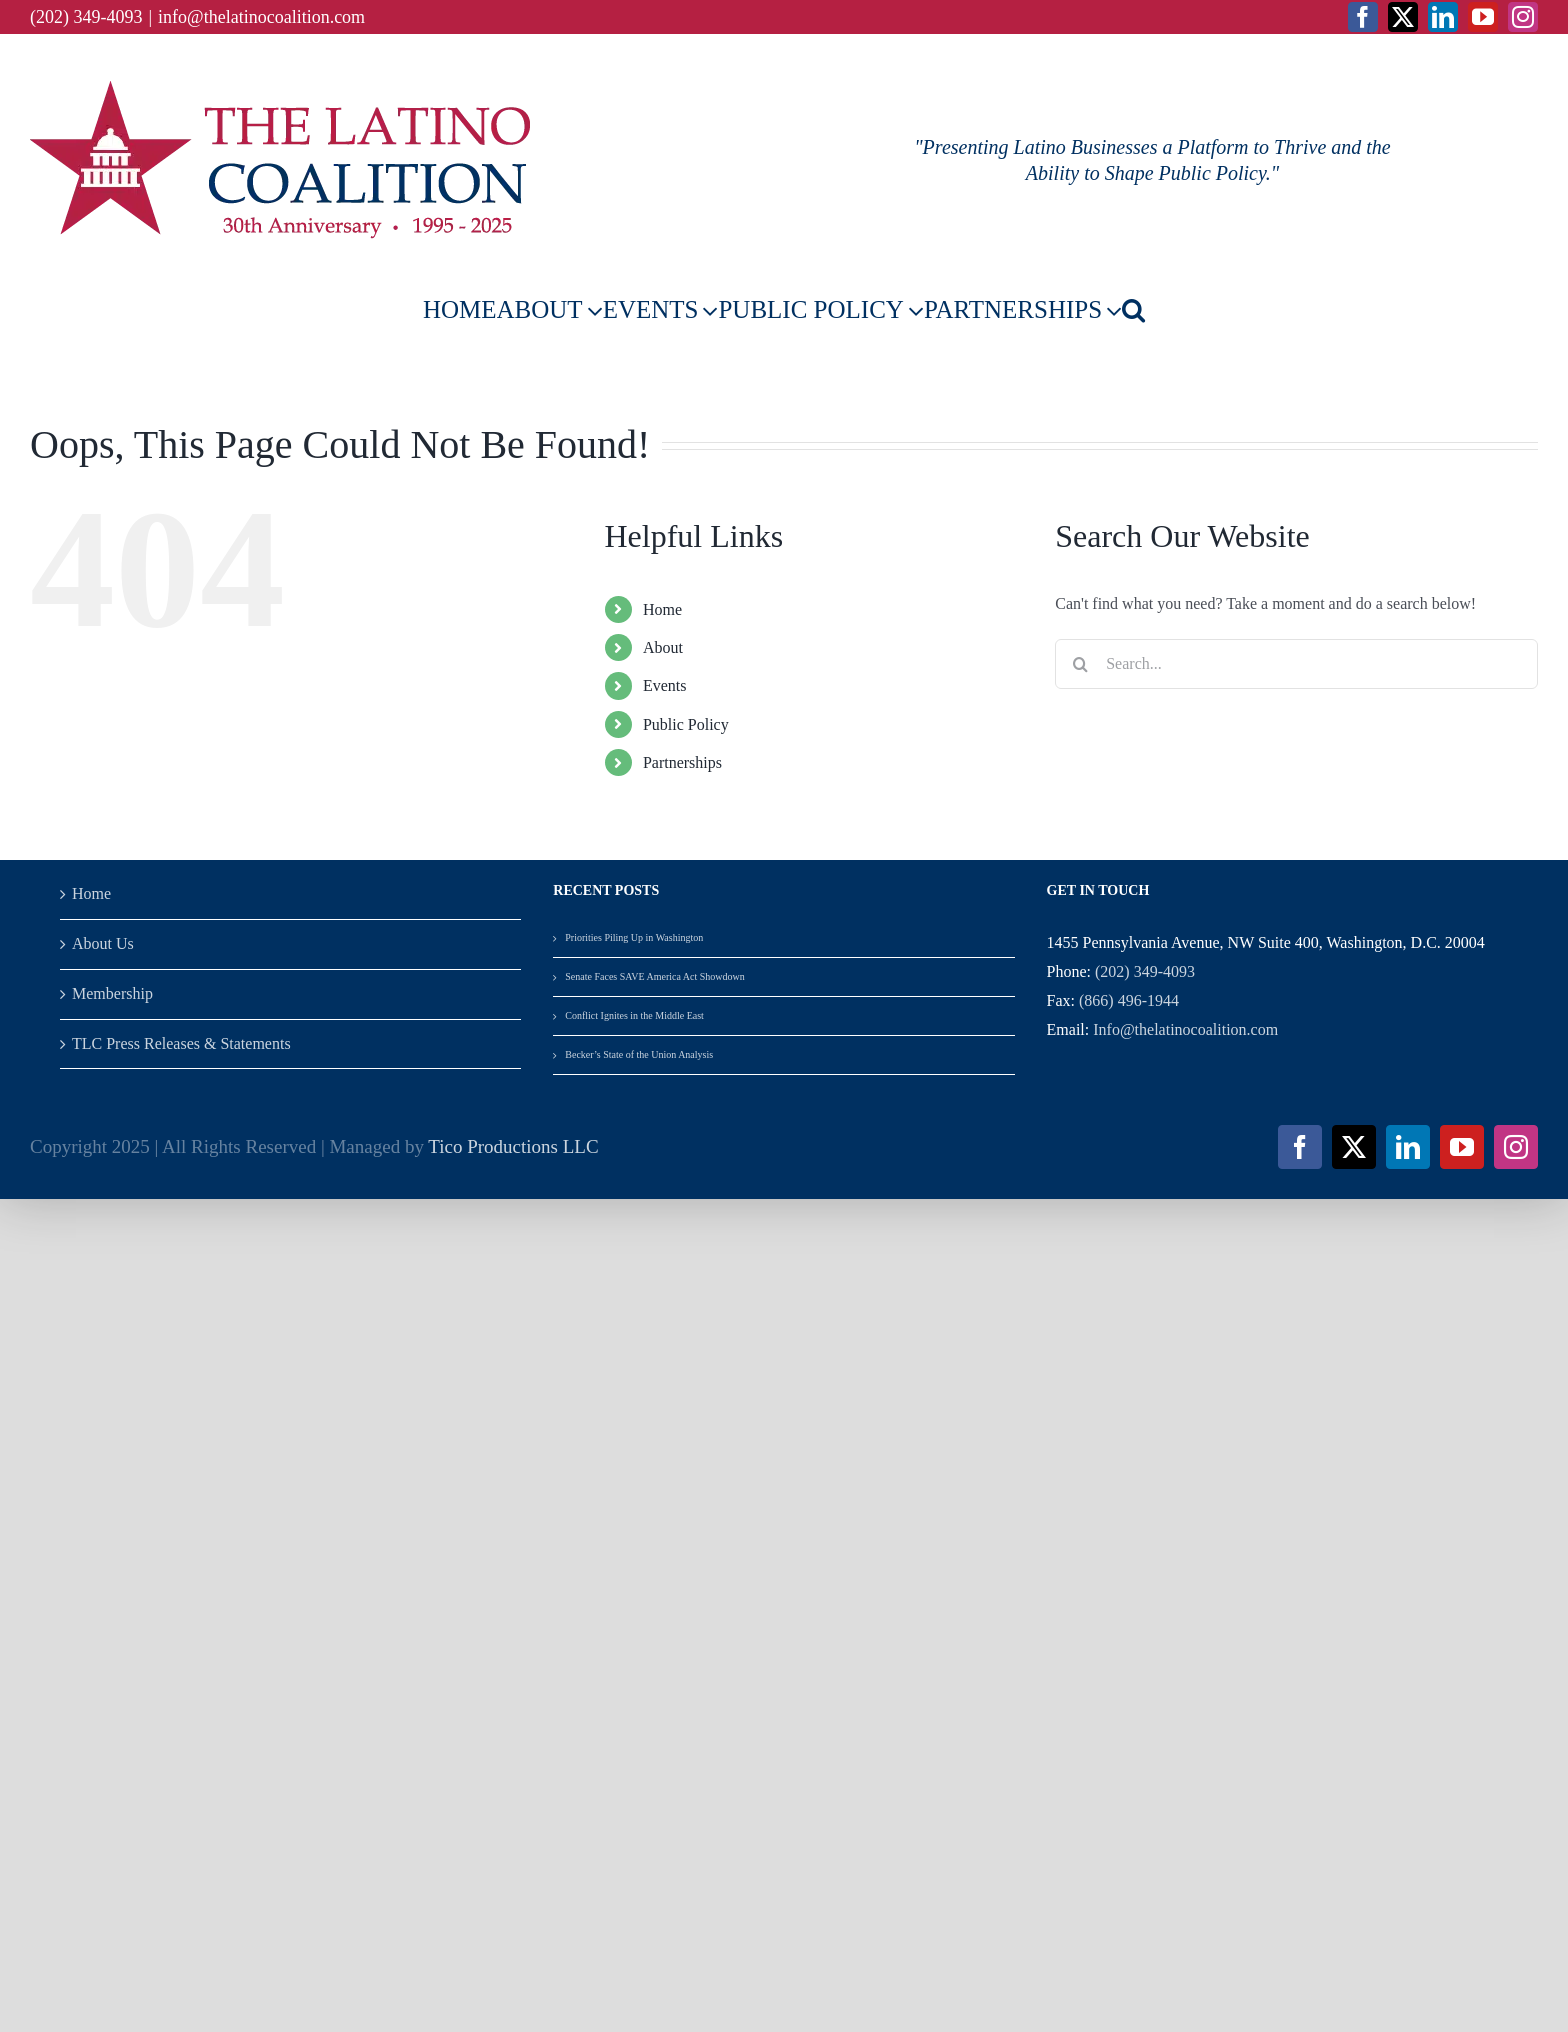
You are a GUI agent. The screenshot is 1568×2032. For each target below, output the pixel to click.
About (663, 647)
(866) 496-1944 (1129, 1000)
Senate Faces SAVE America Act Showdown (655, 976)
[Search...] (1296, 664)
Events (665, 685)
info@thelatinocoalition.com (261, 17)
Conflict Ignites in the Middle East (634, 1015)
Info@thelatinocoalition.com (1185, 1029)
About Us (103, 943)
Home (662, 609)
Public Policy (686, 724)
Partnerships (682, 762)
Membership (112, 993)
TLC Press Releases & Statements (181, 1043)
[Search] (1080, 664)
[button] (1133, 309)
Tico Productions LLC (513, 1146)
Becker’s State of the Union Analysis (640, 1054)
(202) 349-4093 (1145, 971)
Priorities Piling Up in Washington (634, 937)
